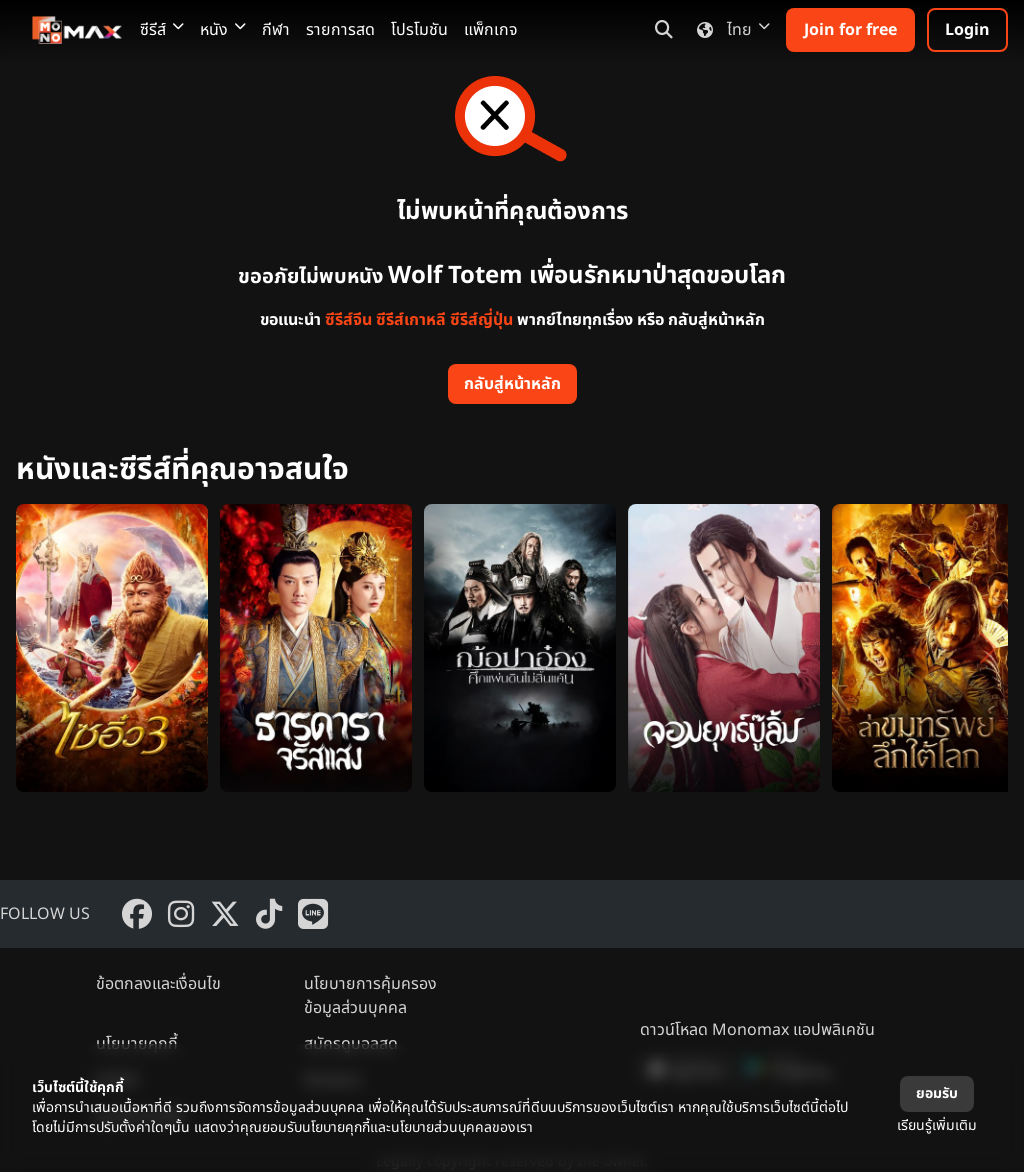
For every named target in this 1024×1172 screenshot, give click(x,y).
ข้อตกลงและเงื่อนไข (158, 984)
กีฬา (276, 30)
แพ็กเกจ (491, 30)
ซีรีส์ (162, 30)
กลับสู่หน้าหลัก (512, 384)
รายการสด (340, 30)
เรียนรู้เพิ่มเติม (937, 1125)
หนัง (223, 30)
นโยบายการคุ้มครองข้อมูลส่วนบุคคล (370, 996)
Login (967, 30)
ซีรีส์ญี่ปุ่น (481, 320)
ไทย (729, 30)
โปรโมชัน (419, 30)
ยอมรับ (937, 1093)
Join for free (850, 30)
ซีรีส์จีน (348, 320)
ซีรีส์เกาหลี (411, 320)
